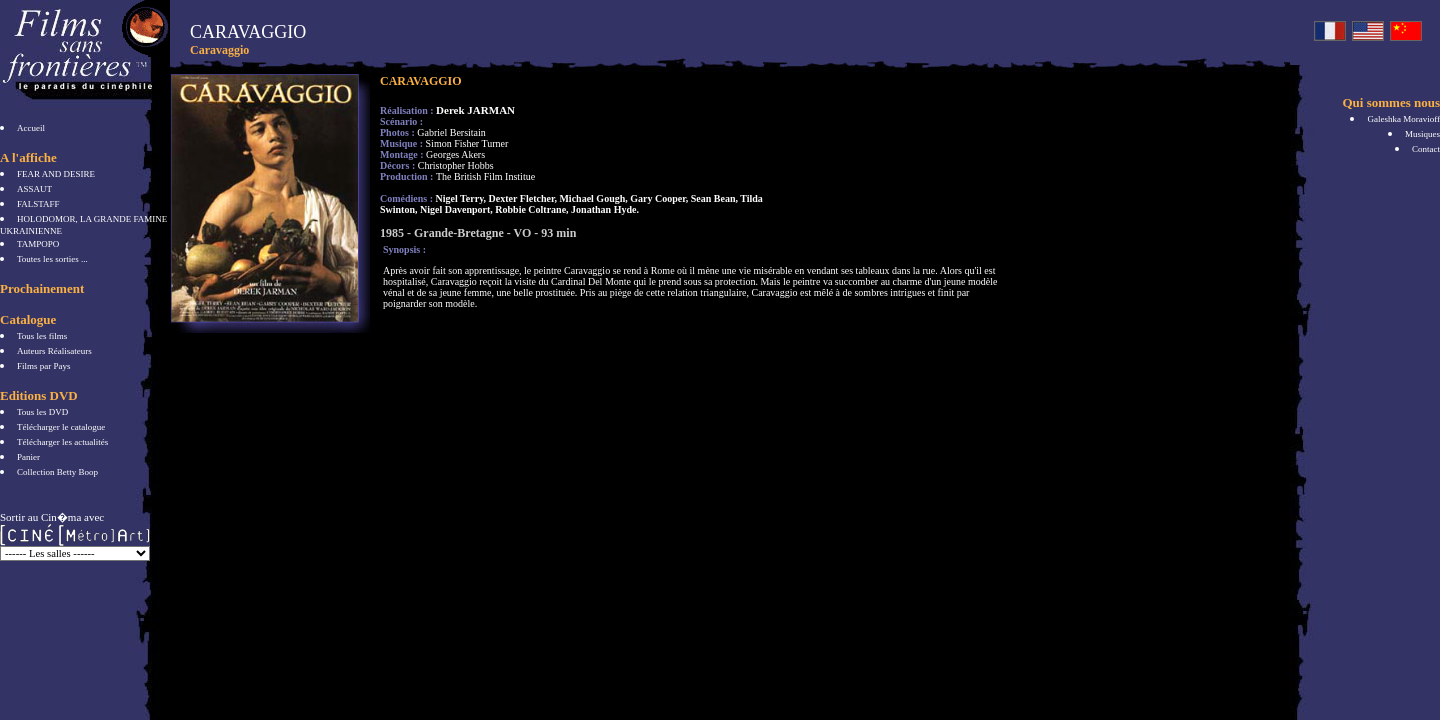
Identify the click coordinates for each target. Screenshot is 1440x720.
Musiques (1422, 134)
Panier (28, 457)
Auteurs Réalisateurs (54, 351)
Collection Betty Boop (57, 472)
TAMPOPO (38, 244)
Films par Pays (44, 366)
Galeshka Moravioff (1403, 119)
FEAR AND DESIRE (56, 174)
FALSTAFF (38, 204)
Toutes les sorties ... (52, 259)
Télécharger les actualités (62, 442)
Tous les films (42, 336)
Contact (1426, 149)
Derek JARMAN (475, 110)
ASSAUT (34, 189)
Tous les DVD (42, 412)
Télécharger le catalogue (61, 427)
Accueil (31, 128)
